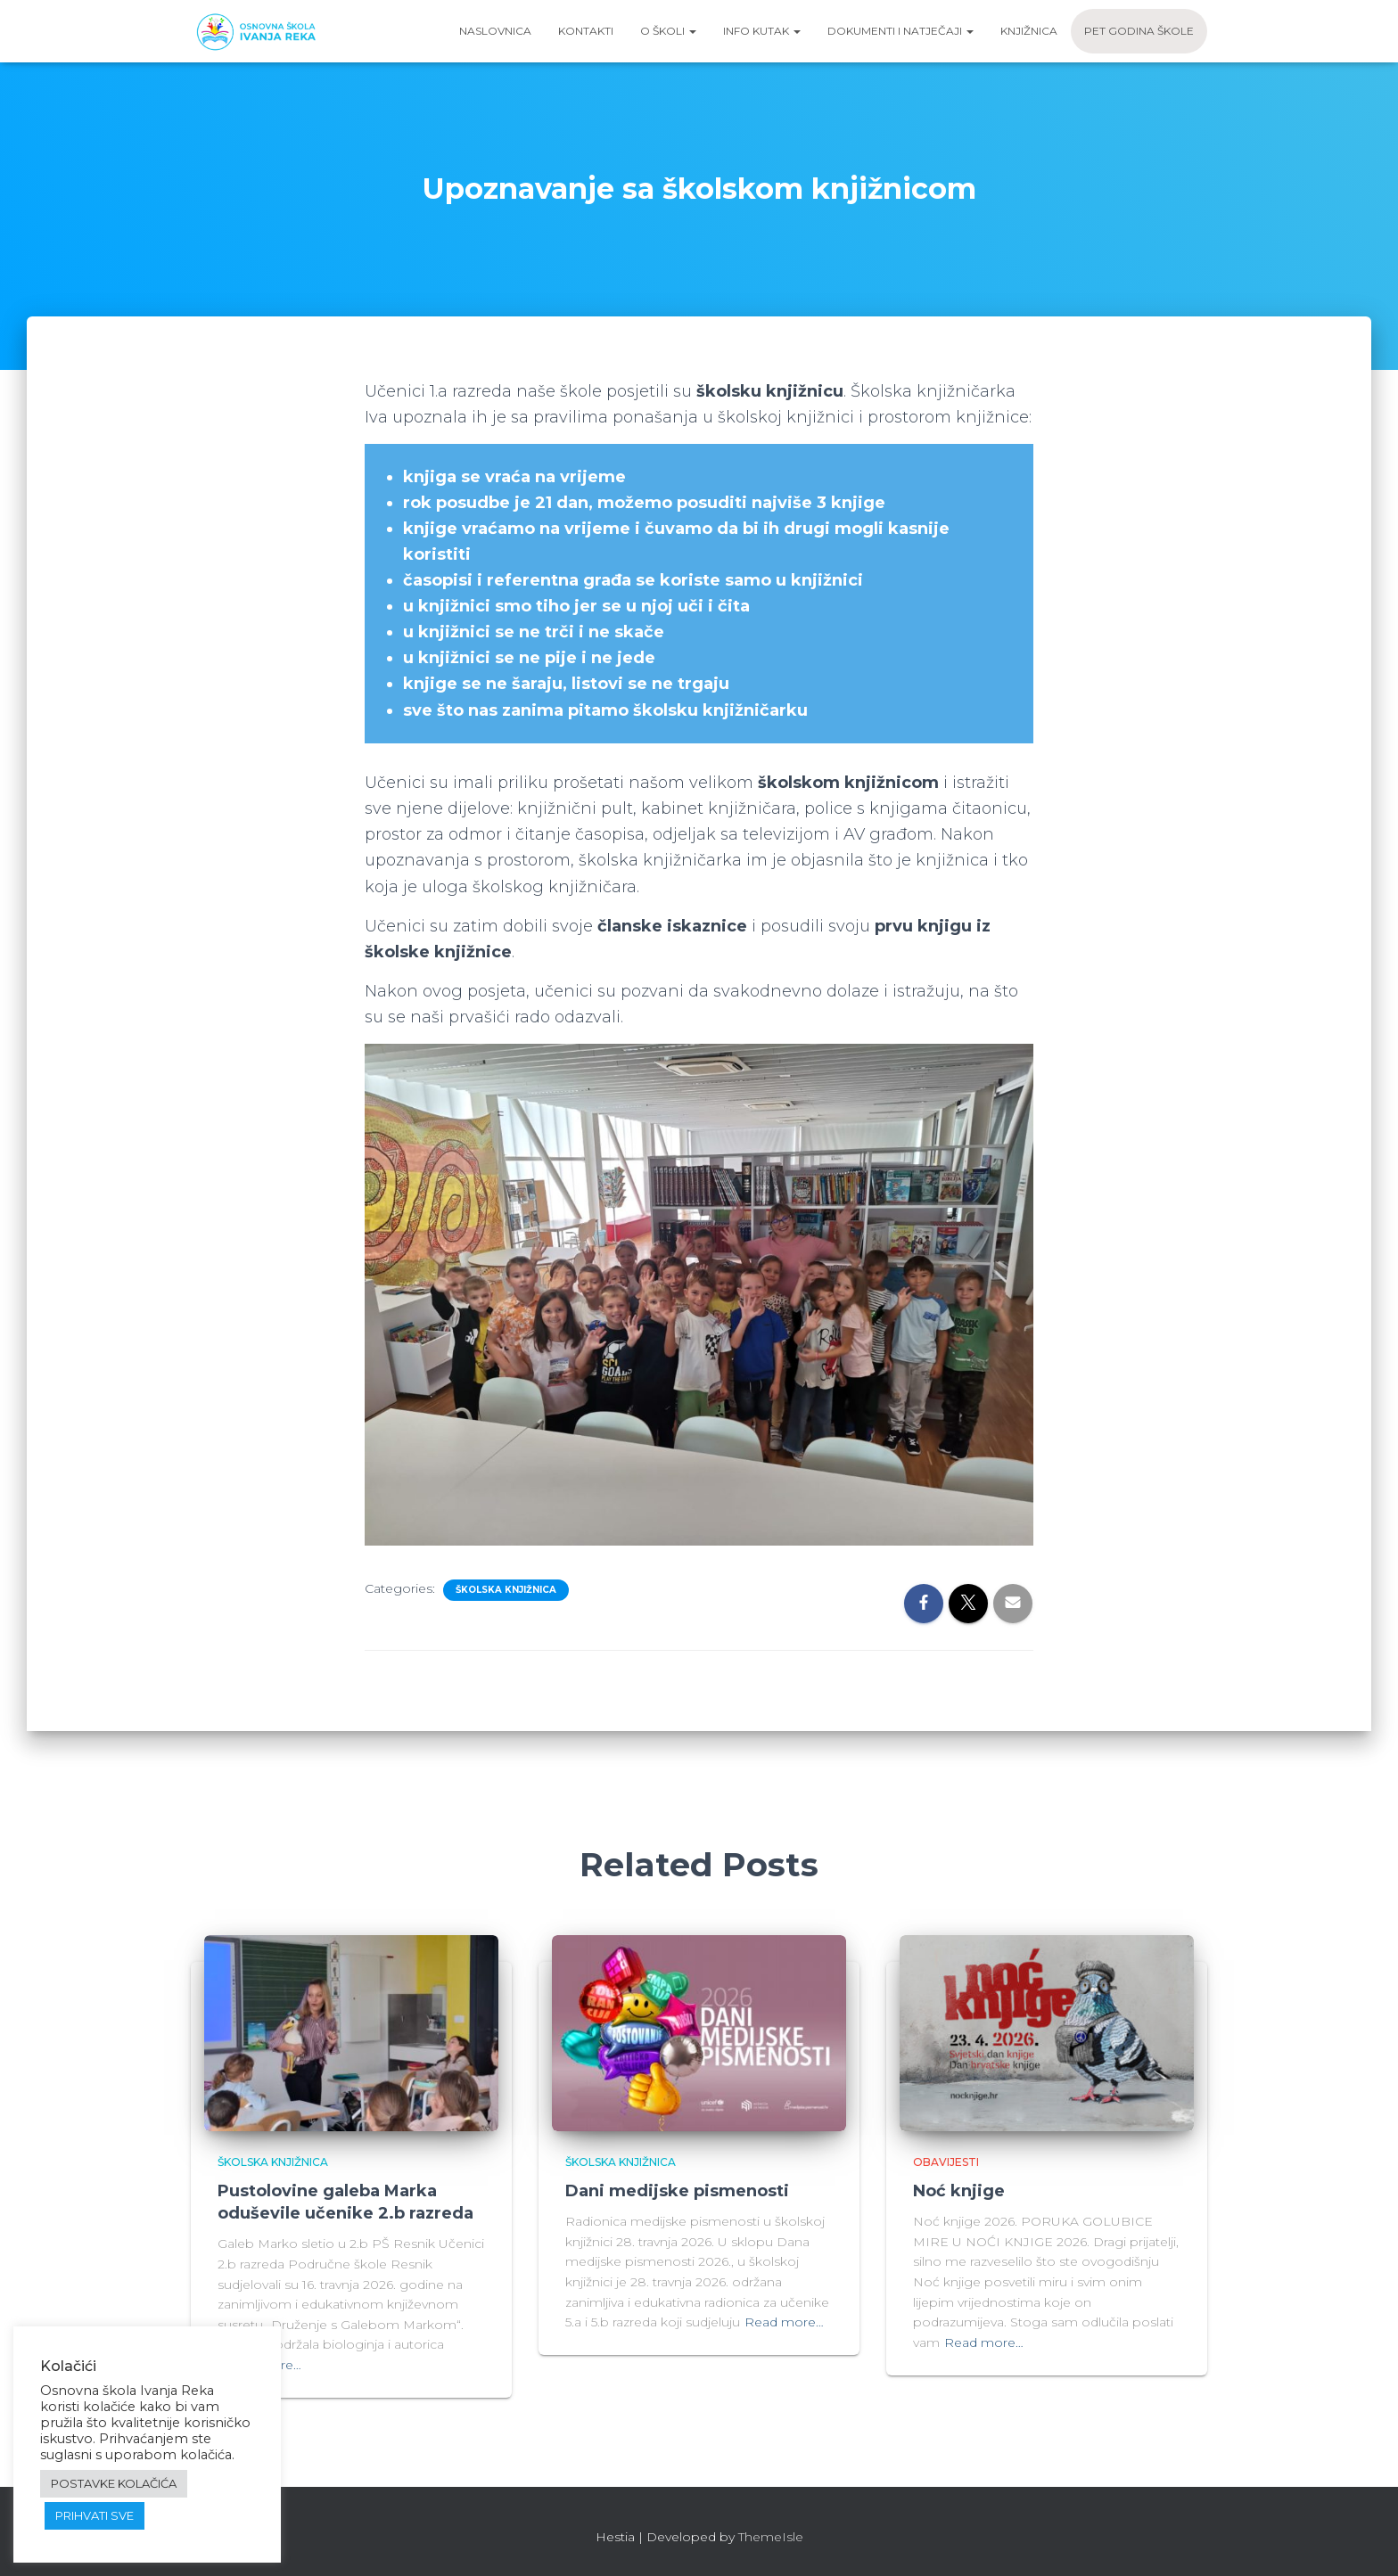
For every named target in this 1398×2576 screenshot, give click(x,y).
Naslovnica (495, 30)
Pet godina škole (1139, 30)
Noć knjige (959, 2191)
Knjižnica (1028, 30)
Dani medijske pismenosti (677, 2191)
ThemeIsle (770, 2537)
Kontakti (585, 30)
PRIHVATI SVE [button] (94, 2515)
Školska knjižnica (506, 1590)
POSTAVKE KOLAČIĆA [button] (114, 2483)
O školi (668, 30)
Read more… (784, 2322)
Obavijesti (946, 2162)
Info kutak (762, 30)
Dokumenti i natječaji (900, 30)
